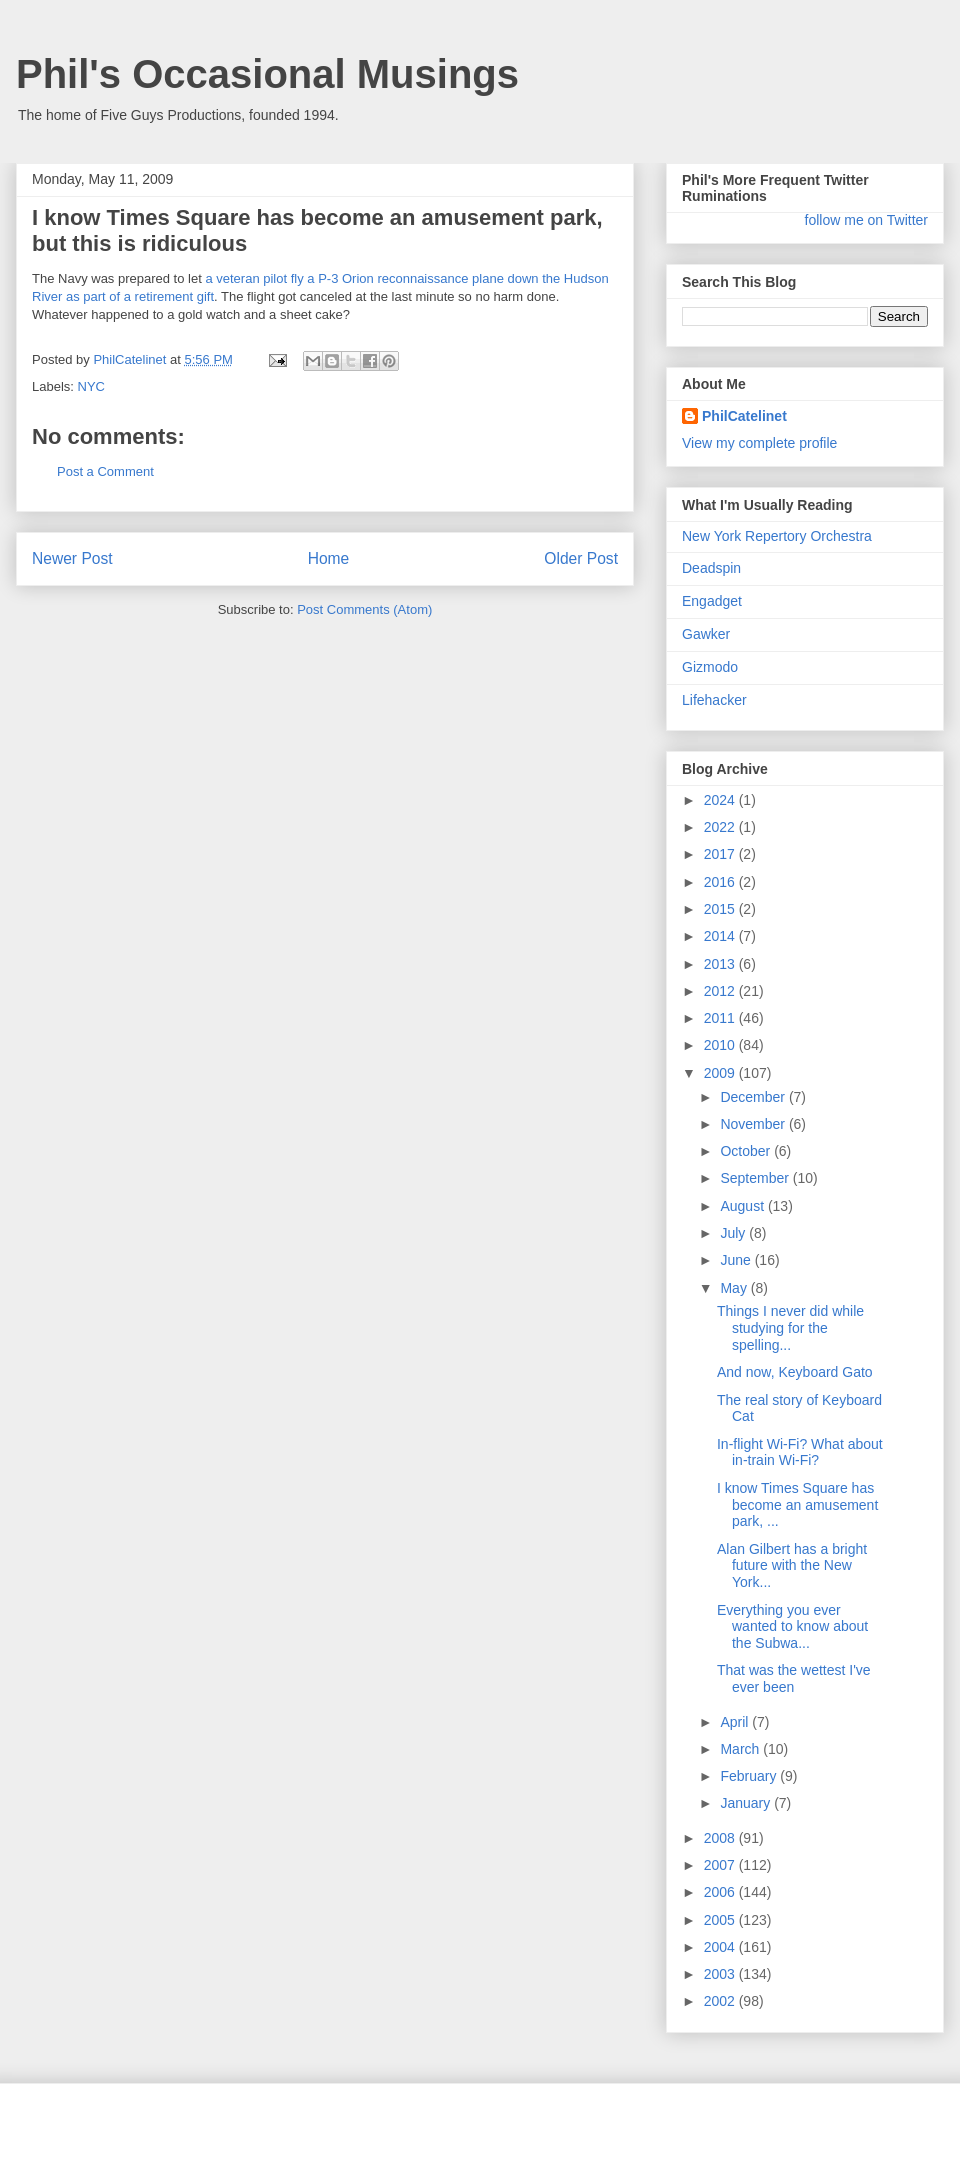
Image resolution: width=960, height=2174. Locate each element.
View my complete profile (759, 443)
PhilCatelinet (744, 416)
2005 (721, 1920)
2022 (721, 827)
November (754, 1124)
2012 (721, 991)
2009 (721, 1073)
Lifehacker (714, 700)
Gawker (706, 634)
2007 (721, 1865)
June (737, 1260)
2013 (721, 964)
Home (329, 558)
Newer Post (72, 558)
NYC (91, 386)
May (735, 1288)
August (743, 1206)
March (741, 1749)
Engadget (712, 601)
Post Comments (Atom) (364, 609)
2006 (721, 1892)
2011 (721, 1018)
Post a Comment (105, 471)
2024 (721, 800)
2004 (721, 1947)
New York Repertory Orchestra (777, 536)
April (736, 1722)
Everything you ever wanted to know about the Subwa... (792, 1627)
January (747, 1803)
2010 (721, 1045)
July (734, 1233)
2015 (721, 909)
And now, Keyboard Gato (795, 1372)
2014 (721, 936)
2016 (721, 882)
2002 (721, 2001)
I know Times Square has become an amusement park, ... (797, 1505)
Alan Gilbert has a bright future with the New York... (792, 1566)
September (756, 1178)
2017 (721, 854)
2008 (721, 1838)
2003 (721, 1974)
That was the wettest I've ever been (794, 1678)
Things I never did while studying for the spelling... (790, 1328)
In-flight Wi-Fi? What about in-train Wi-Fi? (800, 1452)
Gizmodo (710, 667)
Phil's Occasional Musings (267, 74)
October (747, 1151)
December (754, 1097)
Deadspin (711, 568)
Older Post (581, 558)
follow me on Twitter (866, 220)
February (750, 1776)
